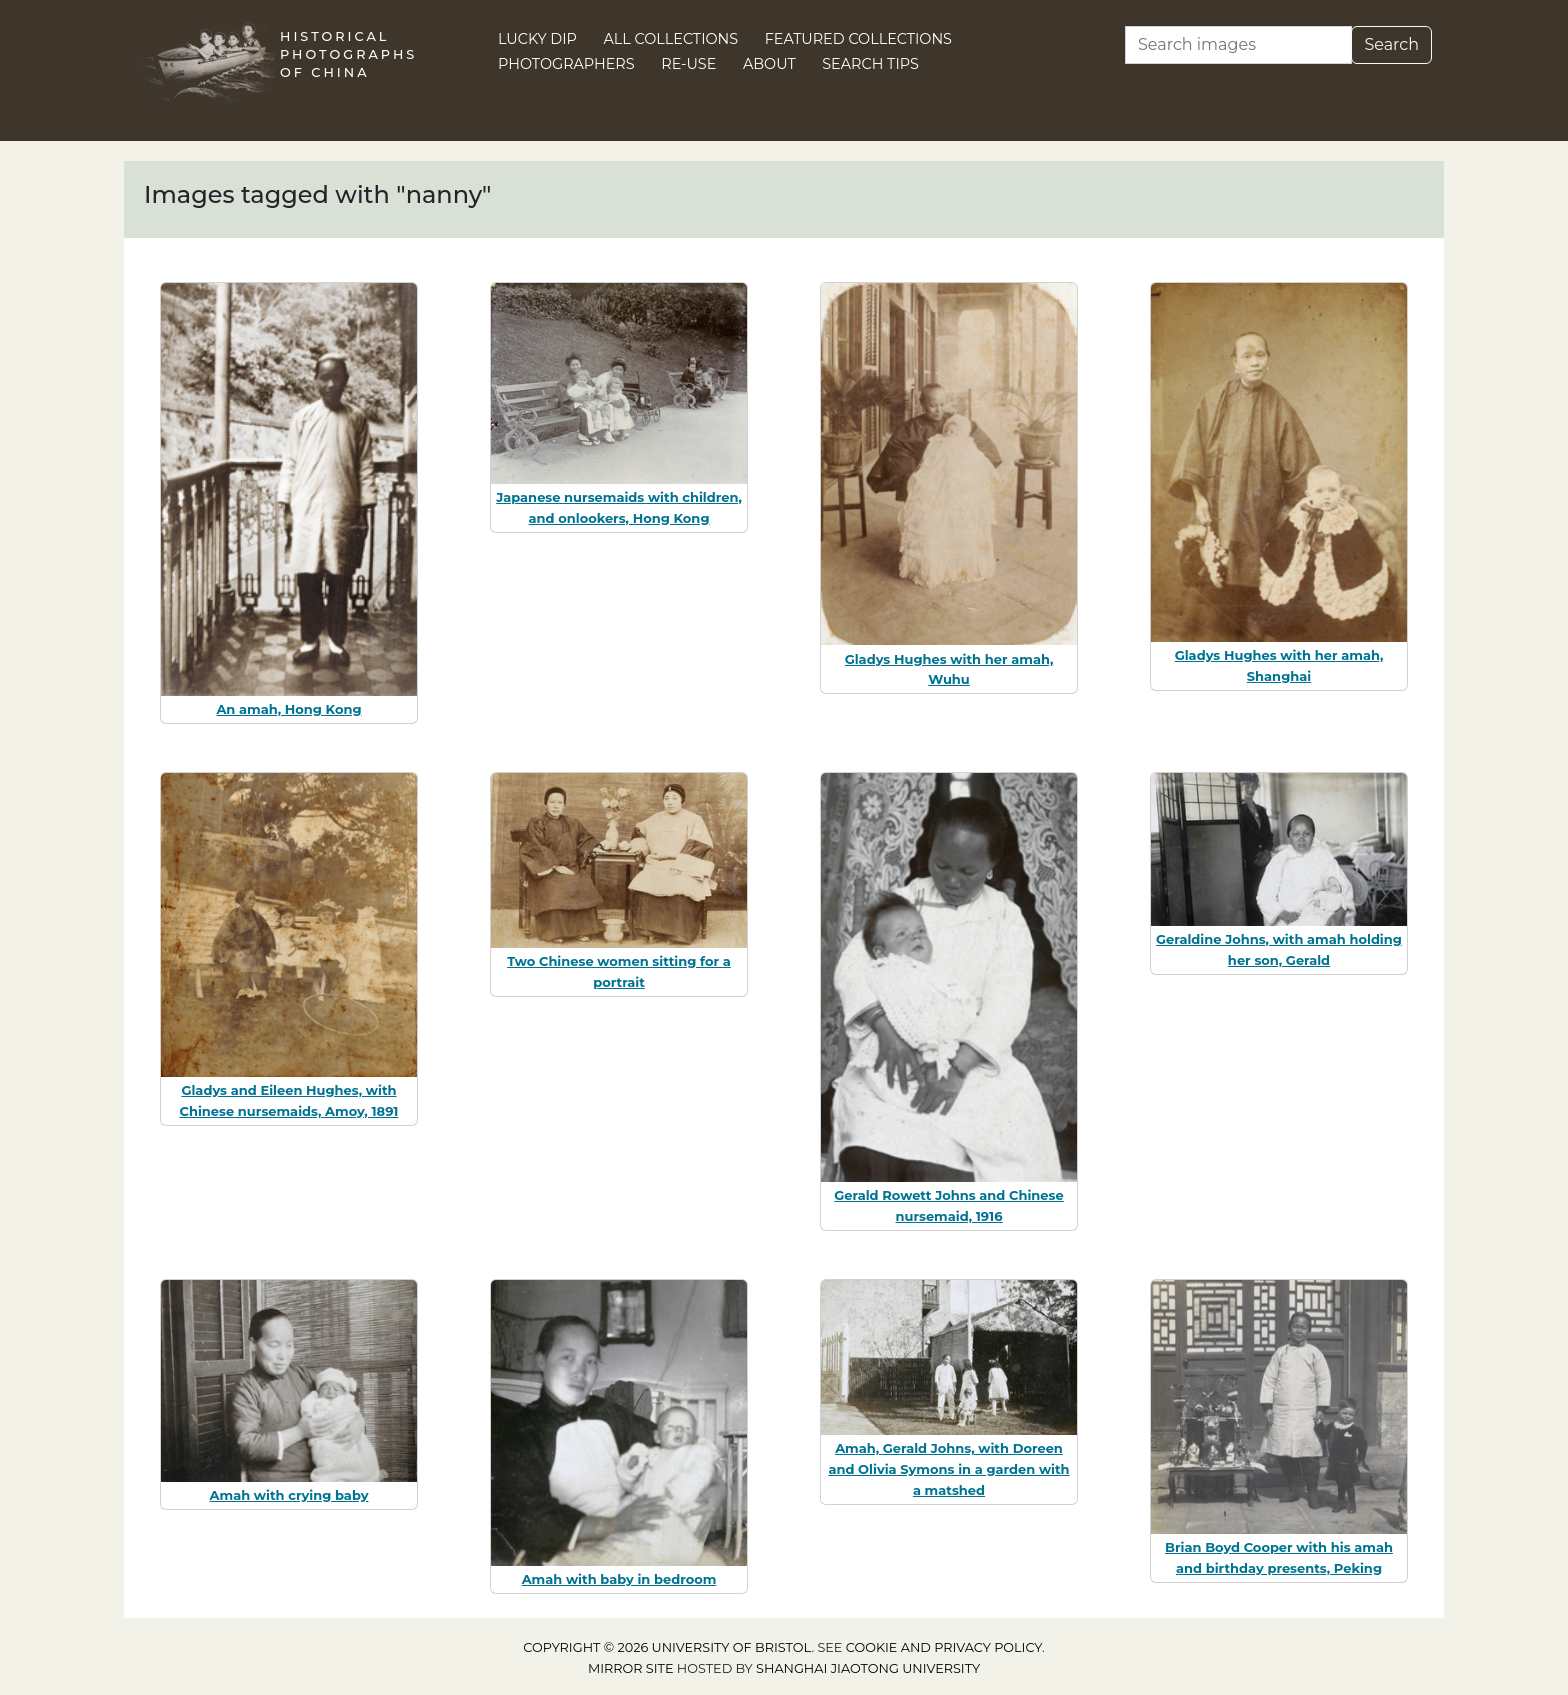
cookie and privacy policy (944, 1647)
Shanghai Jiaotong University (868, 1668)
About (769, 64)
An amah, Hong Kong (288, 709)
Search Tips (870, 64)
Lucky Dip (537, 39)
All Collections (671, 39)
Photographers (566, 64)
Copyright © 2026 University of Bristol (667, 1647)
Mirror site (631, 1668)
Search (1391, 44)
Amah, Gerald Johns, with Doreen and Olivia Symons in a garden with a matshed (948, 1469)
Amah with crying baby (289, 1495)
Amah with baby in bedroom (619, 1579)
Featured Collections (858, 39)
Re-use (688, 64)
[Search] (1238, 45)
